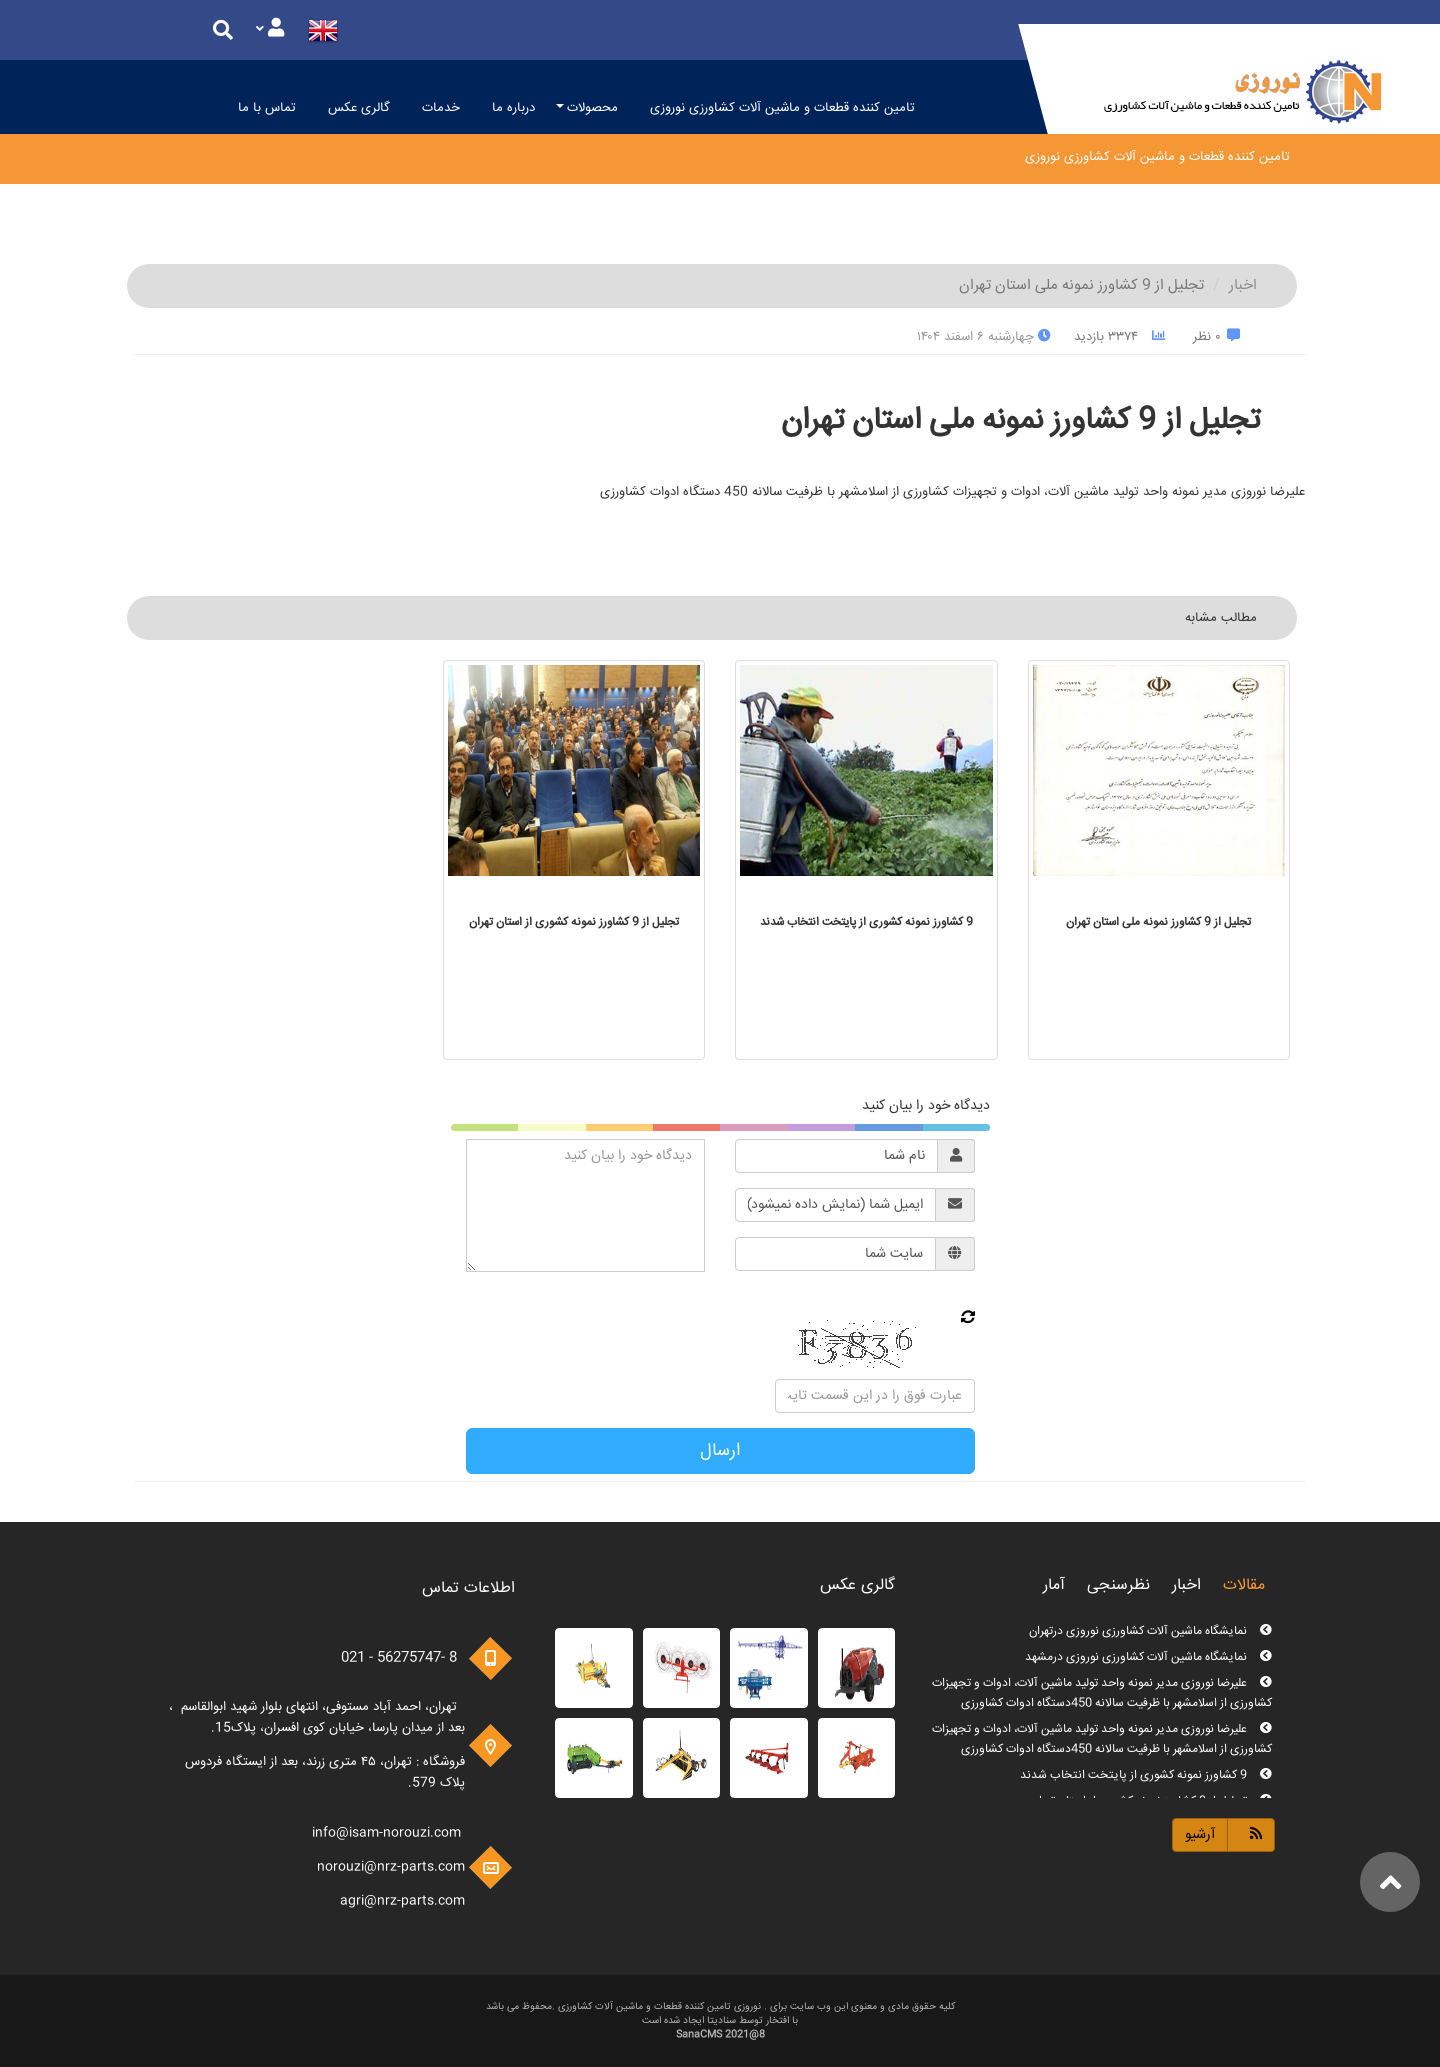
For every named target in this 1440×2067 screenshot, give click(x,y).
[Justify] (270, 30)
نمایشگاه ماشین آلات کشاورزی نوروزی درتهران (1150, 1631)
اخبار (1243, 285)
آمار (1054, 1585)
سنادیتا (721, 2021)
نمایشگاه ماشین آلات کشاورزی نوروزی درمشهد (1148, 1657)
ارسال (720, 1451)
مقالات (1244, 1585)
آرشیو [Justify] (1200, 1835)
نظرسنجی (1118, 1585)
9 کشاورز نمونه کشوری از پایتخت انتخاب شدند (1146, 1775)
